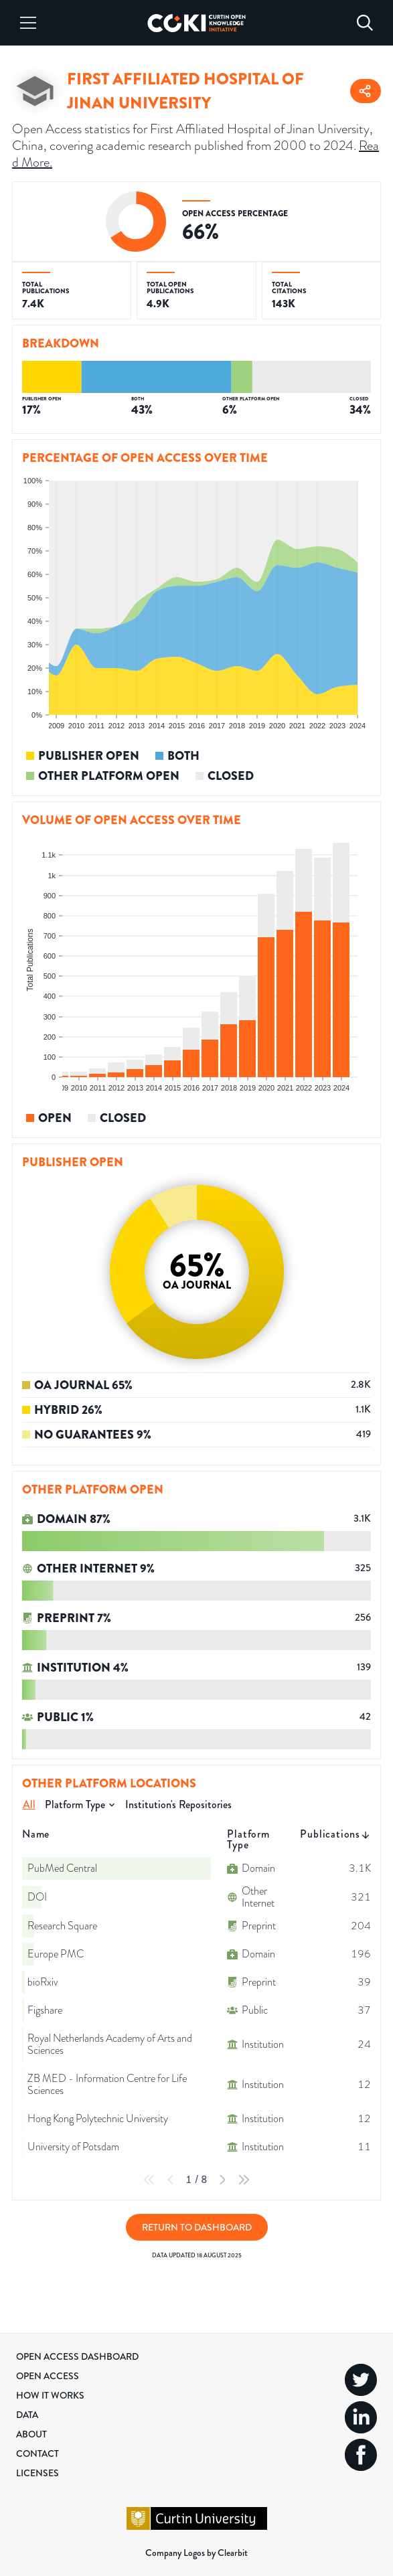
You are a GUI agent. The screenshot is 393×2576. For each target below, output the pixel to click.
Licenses (37, 2473)
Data (27, 2414)
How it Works (50, 2395)
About (31, 2434)
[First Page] (149, 2179)
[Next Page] (222, 2179)
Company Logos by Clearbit (196, 2552)
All (29, 1804)
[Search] (364, 22)
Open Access (47, 2376)
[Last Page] (243, 2179)
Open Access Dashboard (77, 2356)
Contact (37, 2453)
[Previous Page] (170, 2179)
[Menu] (28, 22)
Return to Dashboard (197, 2227)
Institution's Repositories (178, 1804)
